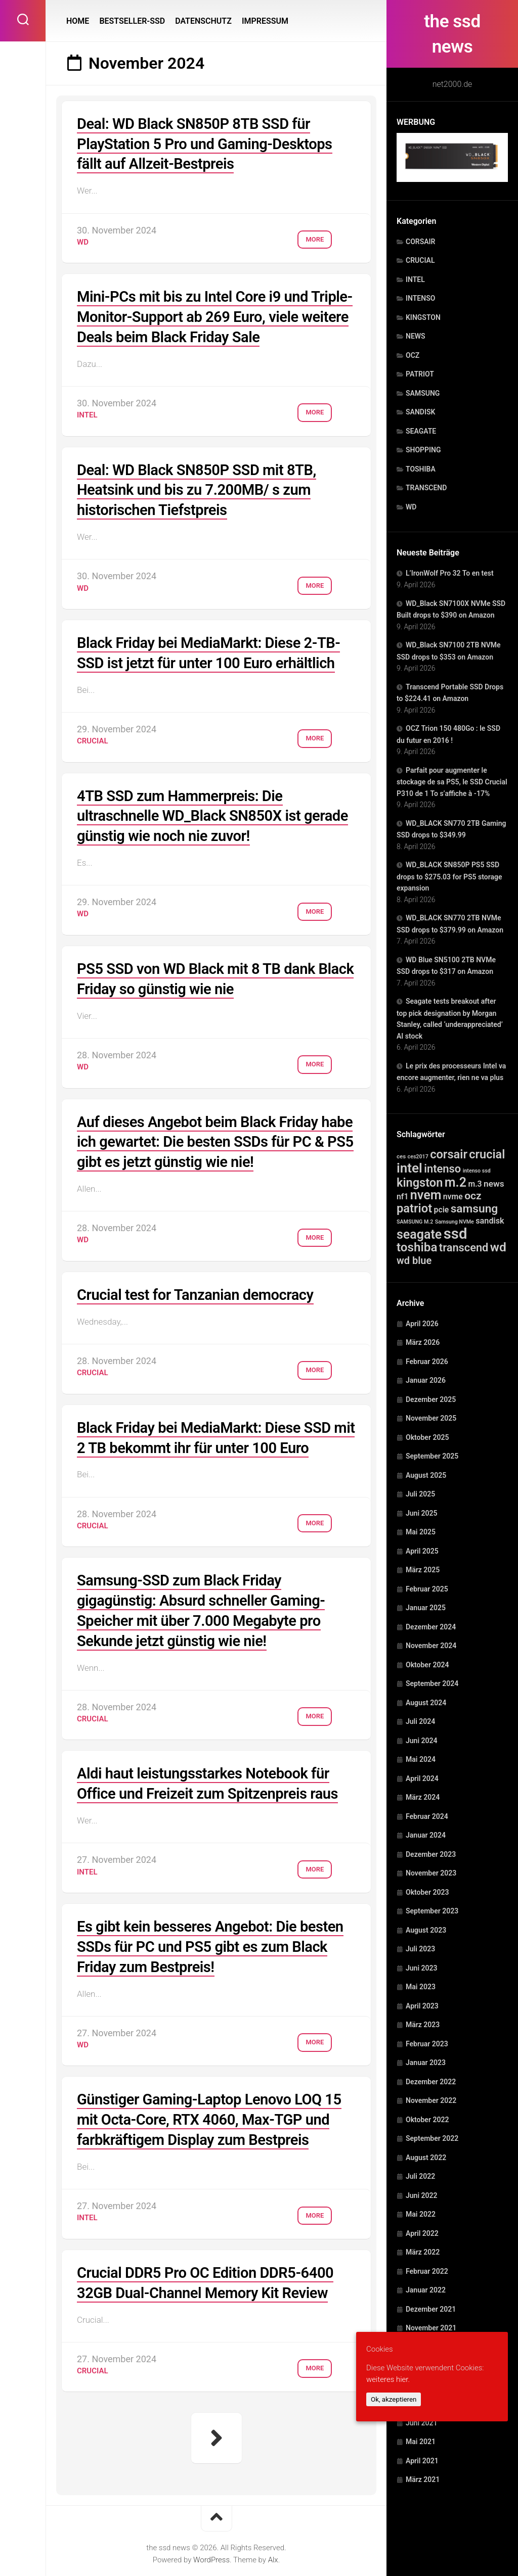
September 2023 (432, 1911)
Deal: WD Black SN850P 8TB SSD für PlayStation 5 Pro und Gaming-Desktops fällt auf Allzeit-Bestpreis (208, 143)
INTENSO (420, 298)
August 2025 (426, 1475)
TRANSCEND (426, 488)
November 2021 (431, 2328)
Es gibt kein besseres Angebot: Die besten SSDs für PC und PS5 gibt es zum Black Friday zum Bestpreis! (214, 1933)
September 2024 (432, 1683)
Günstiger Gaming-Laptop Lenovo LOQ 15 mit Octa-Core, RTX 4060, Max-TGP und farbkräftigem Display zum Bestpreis (213, 2105)
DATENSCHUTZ (203, 21)
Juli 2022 (420, 2176)
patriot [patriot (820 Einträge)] (414, 1208)
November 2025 (431, 1418)
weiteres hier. (388, 2379)
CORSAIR (421, 242)
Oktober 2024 (427, 1665)
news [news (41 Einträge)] (494, 1184)
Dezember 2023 (431, 1854)
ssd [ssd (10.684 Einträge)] (455, 1233)
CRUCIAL (420, 260)
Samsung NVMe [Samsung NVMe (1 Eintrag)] (454, 1222)
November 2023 (431, 1873)
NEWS (415, 336)
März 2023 (423, 2025)
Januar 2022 (426, 2290)
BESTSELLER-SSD (132, 21)
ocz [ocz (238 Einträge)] (473, 1195)
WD (411, 507)
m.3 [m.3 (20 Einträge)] (475, 1184)
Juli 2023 (420, 1949)
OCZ (412, 355)
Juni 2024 (422, 1741)
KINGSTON (423, 317)
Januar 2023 (426, 2062)
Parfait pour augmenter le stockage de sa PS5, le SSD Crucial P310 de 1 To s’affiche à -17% (452, 782)
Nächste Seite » (216, 2423)
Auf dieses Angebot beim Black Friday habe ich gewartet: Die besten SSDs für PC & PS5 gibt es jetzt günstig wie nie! (216, 1134)
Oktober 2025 (427, 1437)
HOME (77, 21)
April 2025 (422, 1551)
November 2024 (431, 1646)
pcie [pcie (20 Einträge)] (441, 1209)
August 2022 (426, 2157)
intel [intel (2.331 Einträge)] (409, 1168)
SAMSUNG (423, 393)
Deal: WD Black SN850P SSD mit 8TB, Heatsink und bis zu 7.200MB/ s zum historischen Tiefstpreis (200, 487)
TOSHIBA (421, 469)
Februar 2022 (427, 2271)
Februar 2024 (427, 1816)
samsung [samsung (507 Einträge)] (474, 1208)
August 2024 (426, 1703)
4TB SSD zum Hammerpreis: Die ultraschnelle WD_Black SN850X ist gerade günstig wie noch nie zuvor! (192, 810)
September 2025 (432, 1456)
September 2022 (432, 2138)
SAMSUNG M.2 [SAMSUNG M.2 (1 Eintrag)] (415, 1222)
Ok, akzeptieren (393, 2399)
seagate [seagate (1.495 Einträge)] (419, 1234)
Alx (273, 2544)
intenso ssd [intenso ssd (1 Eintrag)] (477, 1170)
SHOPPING (423, 450)
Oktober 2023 (427, 1892)
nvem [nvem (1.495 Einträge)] (426, 1195)
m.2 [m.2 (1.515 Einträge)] (455, 1182)
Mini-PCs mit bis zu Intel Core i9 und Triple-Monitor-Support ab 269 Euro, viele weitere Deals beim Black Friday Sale (212, 315)
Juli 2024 (420, 1721)
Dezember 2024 (431, 1627)
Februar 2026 (427, 1361)
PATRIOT (420, 374)
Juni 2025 (422, 1513)
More (313, 237)
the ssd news (452, 34)
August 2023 (426, 1930)
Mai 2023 (421, 1987)
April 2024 (422, 1778)
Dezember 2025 (431, 1399)
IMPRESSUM (265, 21)
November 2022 (431, 2100)
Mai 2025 (421, 1532)
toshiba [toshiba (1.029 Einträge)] (417, 1247)
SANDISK (420, 412)
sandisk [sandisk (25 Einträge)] (490, 1221)
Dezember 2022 (431, 2082)
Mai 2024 (421, 1759)
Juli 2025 (420, 1494)
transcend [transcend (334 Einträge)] (464, 1247)
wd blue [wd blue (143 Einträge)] (414, 1260)
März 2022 (423, 2252)
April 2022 (422, 2233)
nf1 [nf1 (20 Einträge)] (402, 1196)
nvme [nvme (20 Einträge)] (453, 1196)
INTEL (415, 279)
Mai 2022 (421, 2214)
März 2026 (423, 1342)
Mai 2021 (421, 2442)
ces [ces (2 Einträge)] (401, 1156)
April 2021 (422, 2461)
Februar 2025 (427, 1589)
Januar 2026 (426, 1380)
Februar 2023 (427, 2044)
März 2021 (423, 2479)
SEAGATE (421, 431)
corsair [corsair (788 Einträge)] (448, 1154)
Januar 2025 (426, 1608)
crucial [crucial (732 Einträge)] (487, 1154)
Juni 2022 (422, 2195)
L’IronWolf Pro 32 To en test (450, 573)
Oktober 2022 (427, 2120)
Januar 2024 (426, 1835)
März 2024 (423, 1797)
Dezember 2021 (431, 2309)
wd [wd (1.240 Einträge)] (498, 1247)
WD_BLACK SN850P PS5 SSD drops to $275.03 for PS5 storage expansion (449, 876)
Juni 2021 (422, 2423)
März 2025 (423, 1570)
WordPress (211, 2544)
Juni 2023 (422, 1968)
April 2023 (422, 2006)
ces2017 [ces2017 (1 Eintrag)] (418, 1156)
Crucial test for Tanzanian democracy (199, 1286)
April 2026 (422, 1324)
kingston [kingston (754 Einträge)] (420, 1183)
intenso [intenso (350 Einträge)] (442, 1168)
